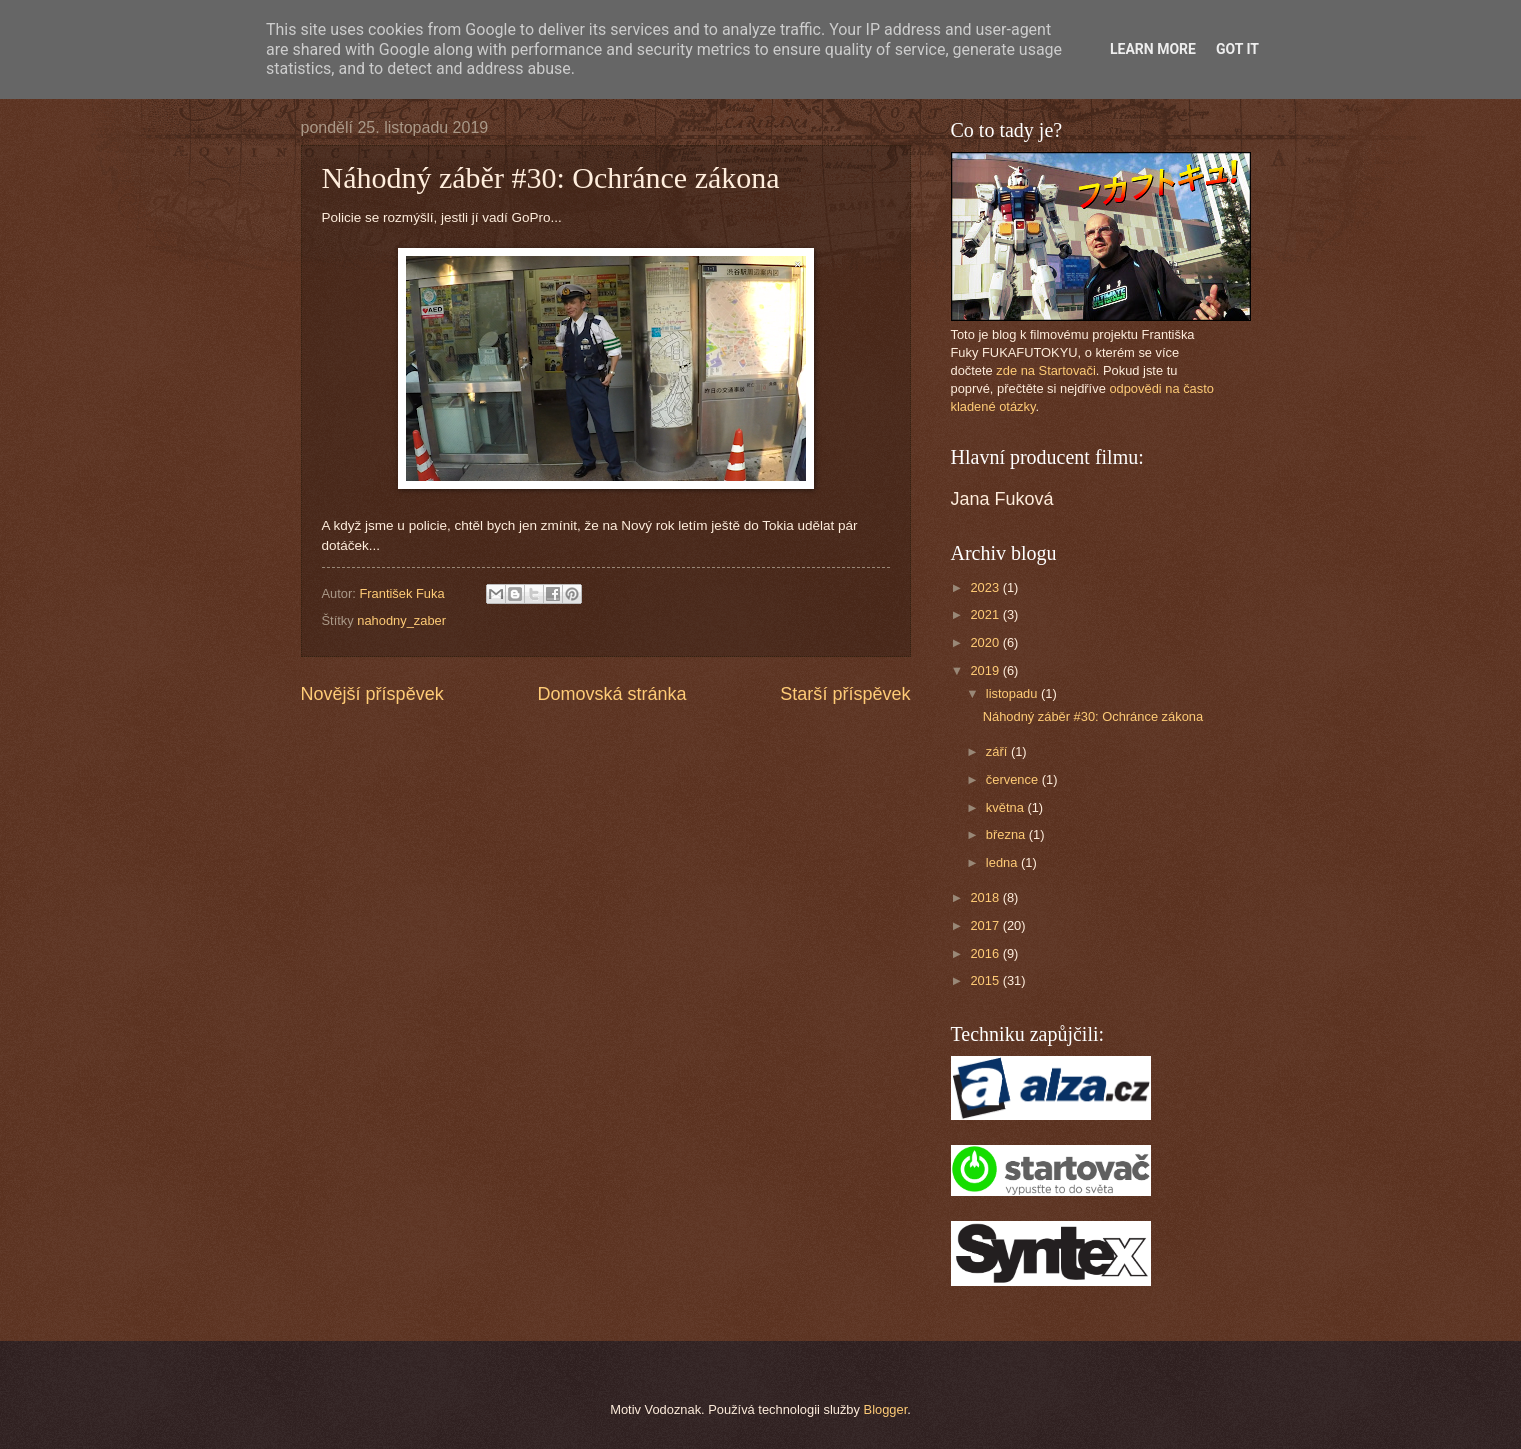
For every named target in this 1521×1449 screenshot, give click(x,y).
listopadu (1013, 693)
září (998, 751)
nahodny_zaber (401, 620)
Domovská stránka (611, 694)
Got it (1237, 49)
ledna (1003, 862)
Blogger (886, 1409)
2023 (986, 587)
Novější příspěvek (372, 694)
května (1007, 807)
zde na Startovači (1045, 370)
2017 (986, 925)
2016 (986, 953)
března (1007, 834)
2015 (986, 980)
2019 (986, 670)
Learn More (1153, 49)
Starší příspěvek (845, 694)
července (1014, 779)
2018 (986, 897)
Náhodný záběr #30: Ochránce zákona (1093, 716)
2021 (986, 614)
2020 (986, 642)
